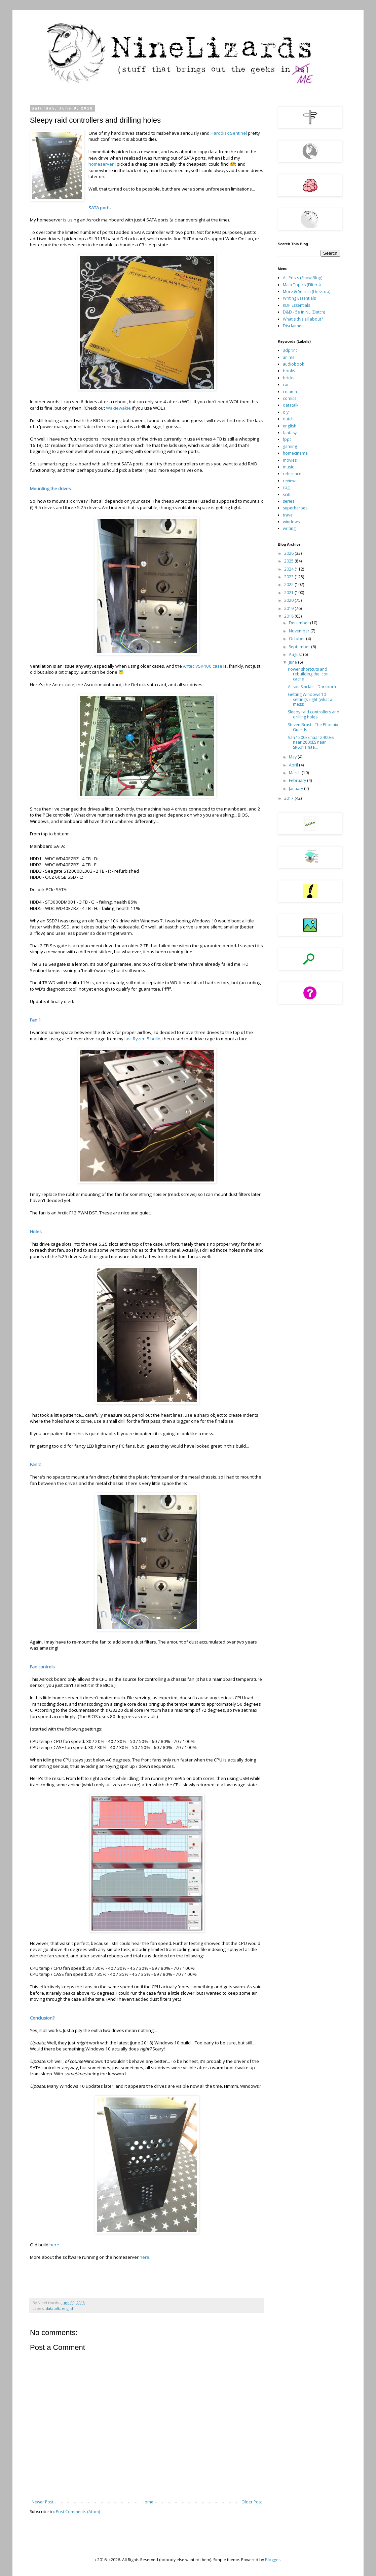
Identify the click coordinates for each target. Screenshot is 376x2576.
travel (288, 515)
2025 (289, 561)
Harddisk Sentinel (229, 133)
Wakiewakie (119, 408)
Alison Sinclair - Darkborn (312, 687)
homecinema (295, 453)
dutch (288, 419)
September (300, 647)
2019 (289, 608)
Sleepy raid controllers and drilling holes (313, 714)
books (289, 371)
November (299, 631)
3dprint (290, 350)
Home (147, 2502)
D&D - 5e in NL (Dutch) (304, 312)
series (288, 501)
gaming (290, 446)
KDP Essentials (296, 305)
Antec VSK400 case (202, 666)
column (290, 391)
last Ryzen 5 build (142, 1039)
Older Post (251, 2502)
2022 (289, 584)
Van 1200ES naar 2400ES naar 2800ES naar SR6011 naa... (311, 742)
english (68, 2308)
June (293, 662)
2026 (289, 553)
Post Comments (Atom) (78, 2512)
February (298, 780)
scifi (286, 494)
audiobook (293, 364)
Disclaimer (293, 326)
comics (289, 398)
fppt (287, 439)
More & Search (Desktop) (306, 291)
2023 (289, 577)
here (54, 2245)
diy (286, 412)
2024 (289, 569)
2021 (289, 592)
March (295, 773)
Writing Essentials (299, 298)
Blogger (272, 2560)
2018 (289, 616)
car (286, 384)
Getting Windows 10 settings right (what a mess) (310, 699)
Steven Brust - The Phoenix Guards (313, 727)
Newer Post (42, 2502)
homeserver (101, 164)
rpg (286, 487)
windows (291, 522)
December (299, 623)
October (297, 638)
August (296, 654)
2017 (289, 798)
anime (289, 357)
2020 (289, 600)
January (296, 788)
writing (289, 528)
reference (292, 473)
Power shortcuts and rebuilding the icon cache (308, 674)
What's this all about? (303, 319)
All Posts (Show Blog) (302, 278)
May (293, 757)
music (288, 467)
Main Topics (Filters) (302, 285)
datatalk (53, 2308)
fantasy (290, 432)
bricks (288, 378)
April (294, 765)
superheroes (295, 508)
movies (290, 460)
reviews (290, 481)
